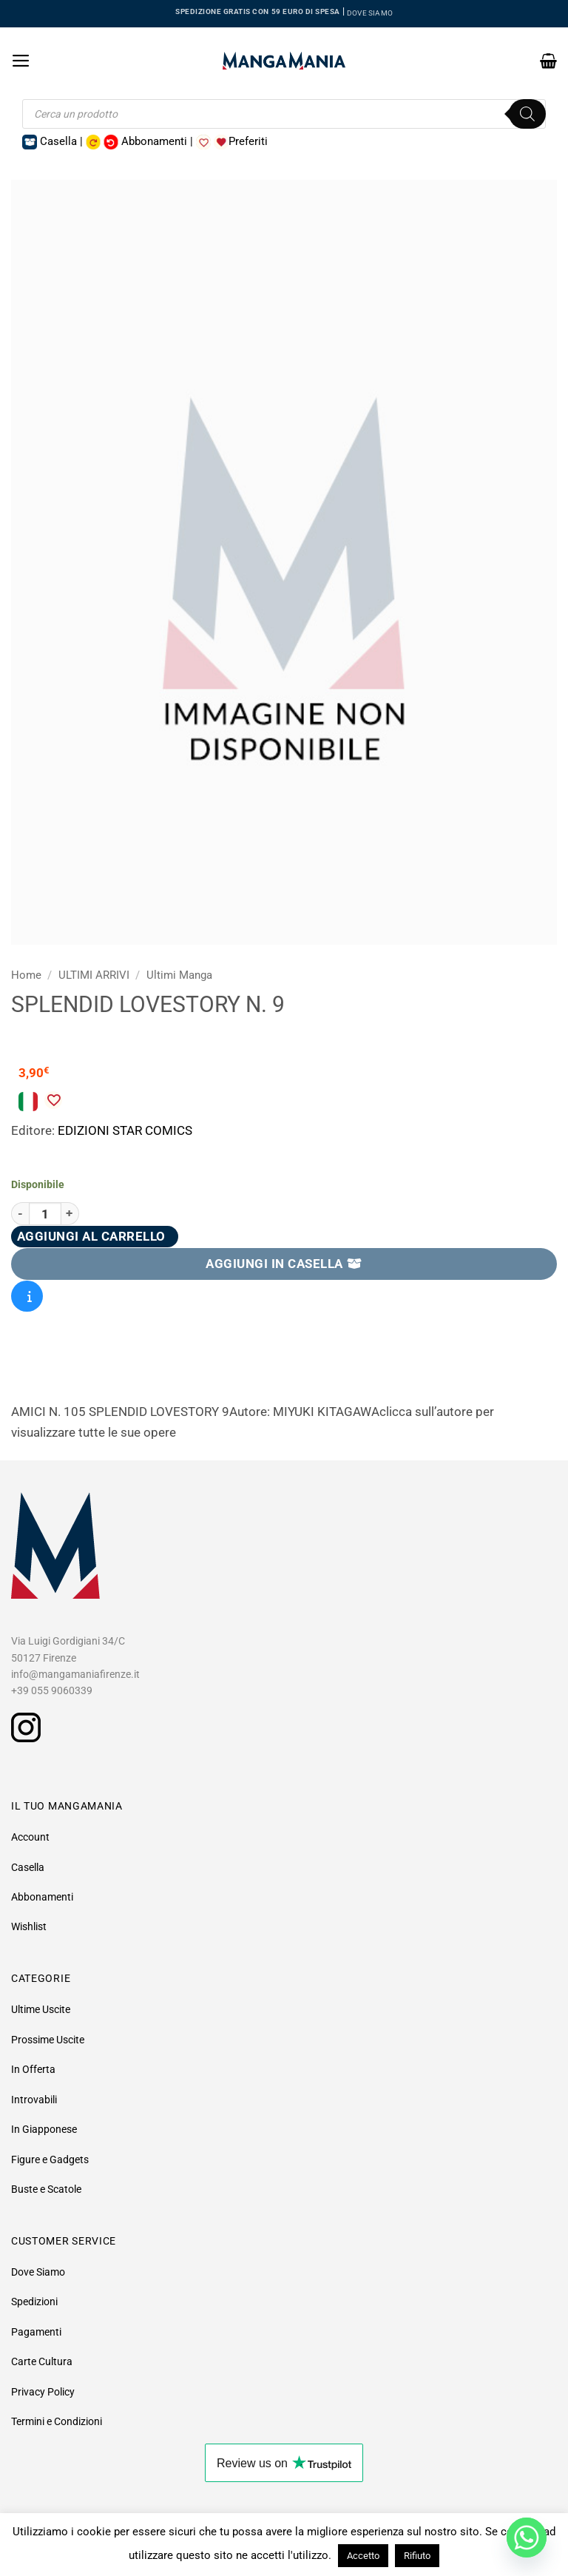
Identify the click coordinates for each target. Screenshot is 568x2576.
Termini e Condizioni (56, 2421)
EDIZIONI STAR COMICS (125, 1130)
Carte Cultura (41, 2361)
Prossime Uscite (47, 2040)
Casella (27, 1867)
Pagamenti (36, 2332)
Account (30, 1837)
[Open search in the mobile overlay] (284, 114)
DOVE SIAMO (370, 13)
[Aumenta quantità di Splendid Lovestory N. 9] (70, 1213)
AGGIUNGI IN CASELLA (284, 1263)
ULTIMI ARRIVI (93, 975)
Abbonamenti (42, 1897)
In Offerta (33, 2069)
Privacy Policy (43, 2392)
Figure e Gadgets (50, 2159)
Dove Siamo (38, 2272)
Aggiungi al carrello (91, 1236)
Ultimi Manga (179, 975)
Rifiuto (417, 2555)
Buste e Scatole (46, 2189)
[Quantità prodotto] (45, 1213)
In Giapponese (44, 2129)
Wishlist (29, 1926)
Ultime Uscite (40, 2009)
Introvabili (34, 2099)
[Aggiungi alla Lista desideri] (53, 1100)
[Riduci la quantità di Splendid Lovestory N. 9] (20, 1213)
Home (26, 975)
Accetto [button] (363, 2555)
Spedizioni (34, 2301)
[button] (21, 60)
